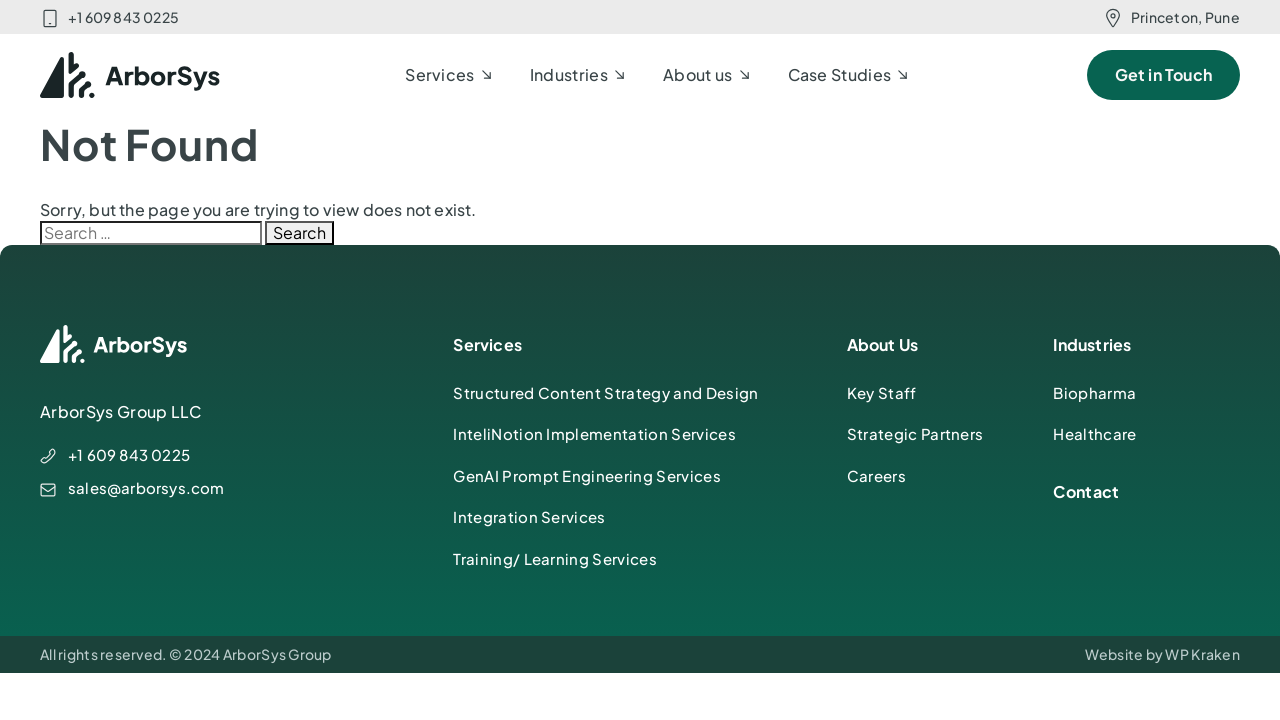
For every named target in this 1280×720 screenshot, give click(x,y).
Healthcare (1094, 433)
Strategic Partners (915, 433)
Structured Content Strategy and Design (605, 392)
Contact (1086, 491)
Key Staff (882, 392)
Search (299, 232)
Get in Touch (1163, 74)
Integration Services (529, 516)
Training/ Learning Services (555, 558)
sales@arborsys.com (146, 487)
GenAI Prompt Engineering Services (587, 475)
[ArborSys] (130, 75)
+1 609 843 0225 (123, 17)
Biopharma (1094, 392)
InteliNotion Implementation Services (594, 433)
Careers (876, 475)
